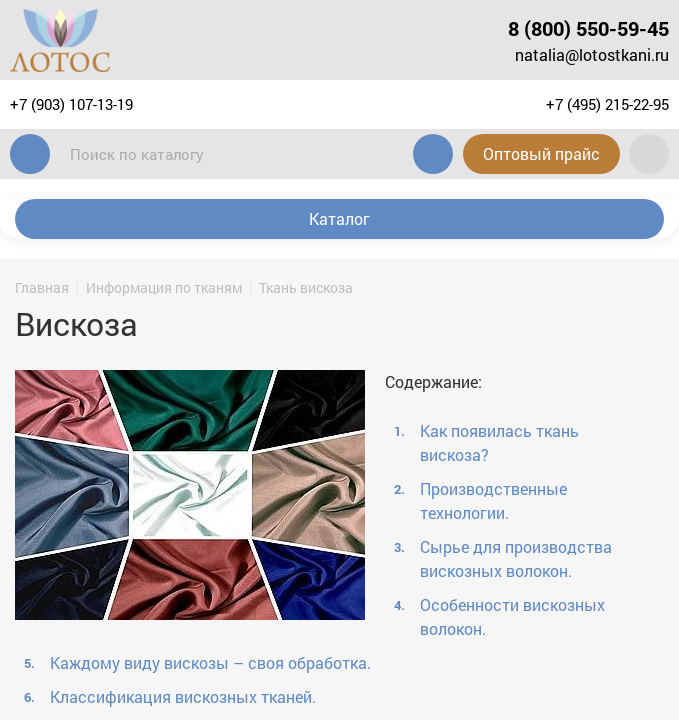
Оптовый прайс (540, 153)
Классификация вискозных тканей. (183, 696)
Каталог (339, 218)
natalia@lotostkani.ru (592, 54)
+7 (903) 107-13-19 (71, 104)
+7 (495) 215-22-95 (607, 104)
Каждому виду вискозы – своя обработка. (210, 662)
